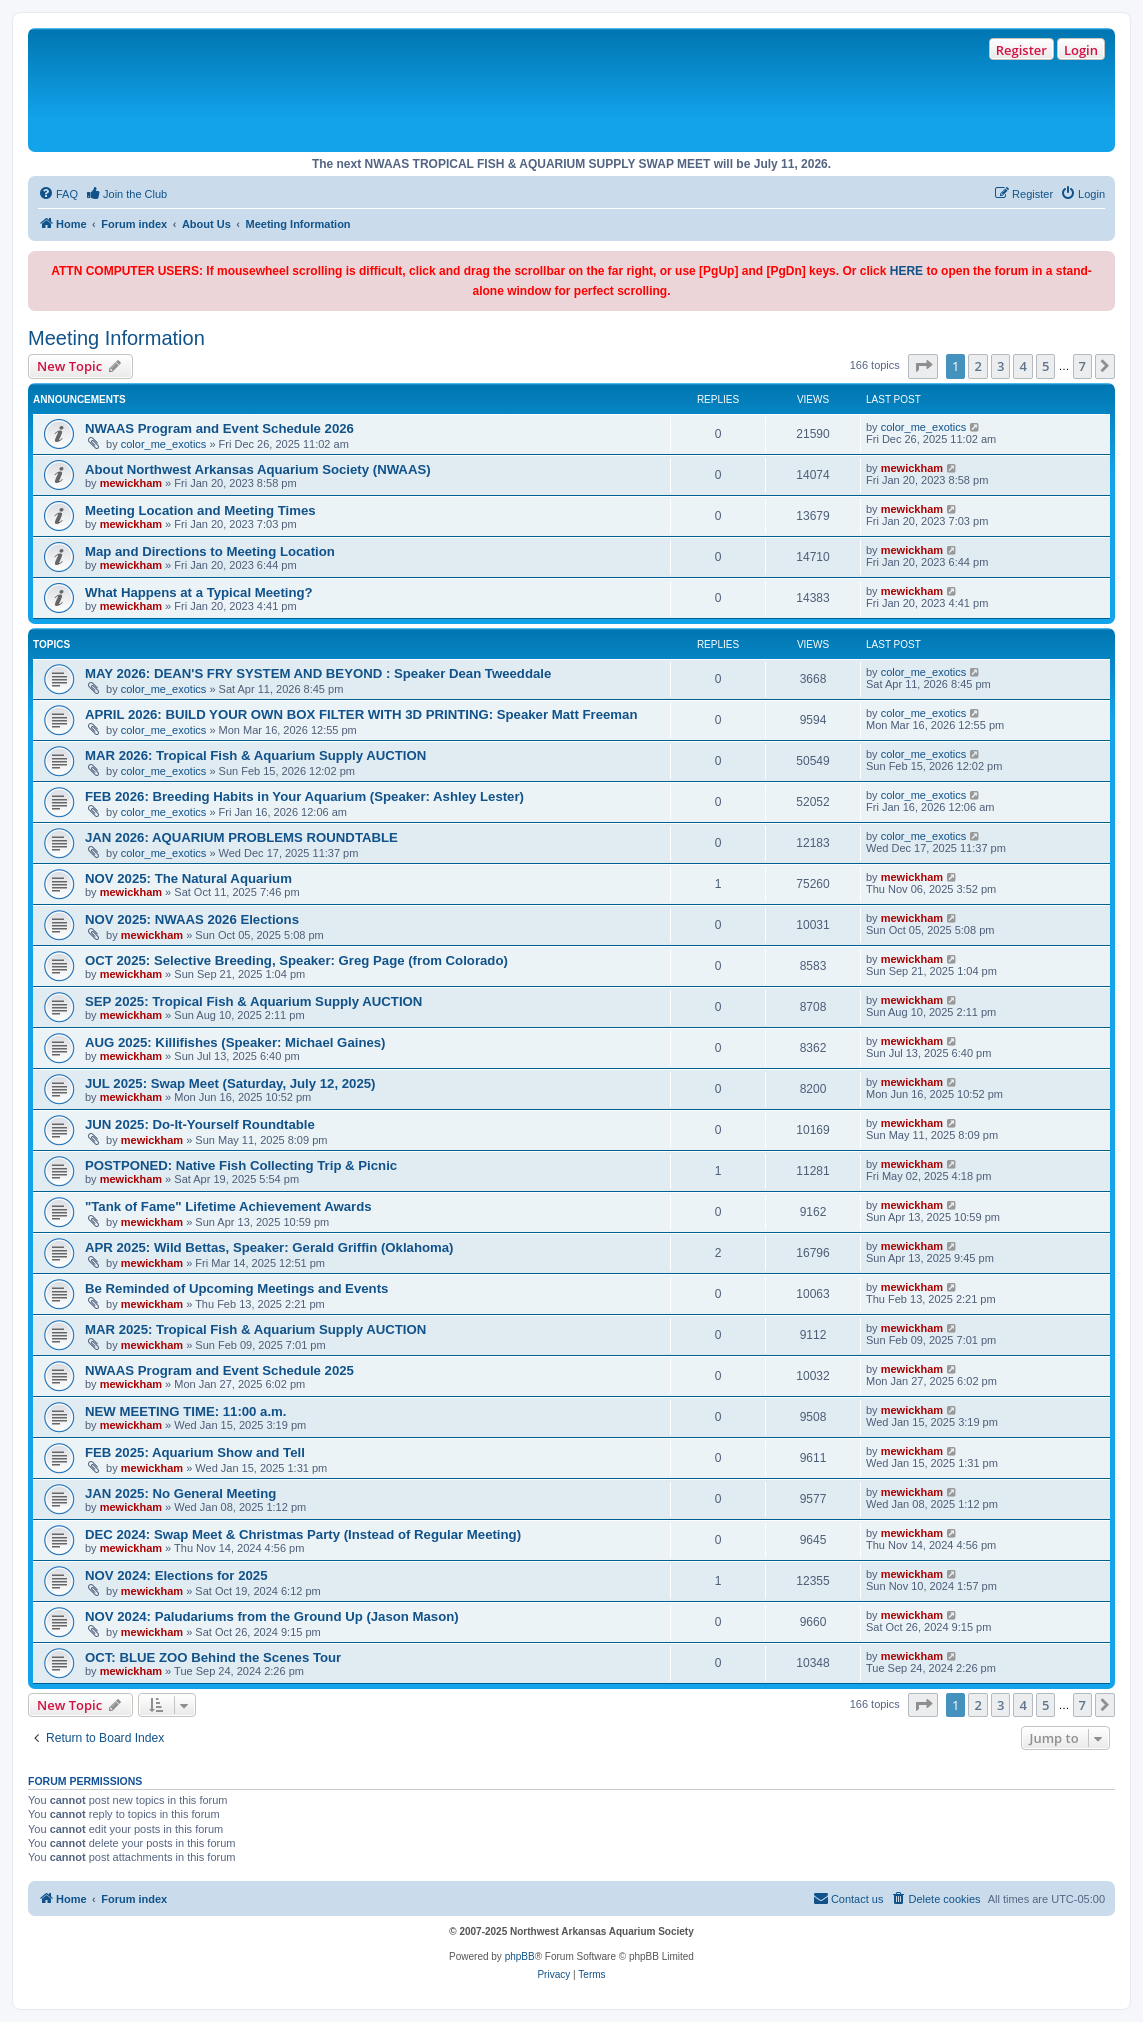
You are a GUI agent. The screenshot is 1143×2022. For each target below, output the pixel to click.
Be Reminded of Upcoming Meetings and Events (236, 1288)
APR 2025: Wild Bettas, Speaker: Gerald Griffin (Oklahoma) (269, 1247)
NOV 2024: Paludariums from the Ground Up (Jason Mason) (272, 1616)
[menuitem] (58, 194)
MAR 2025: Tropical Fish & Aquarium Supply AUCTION (255, 1329)
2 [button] (977, 366)
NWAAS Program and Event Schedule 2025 (219, 1370)
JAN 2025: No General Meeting (180, 1493)
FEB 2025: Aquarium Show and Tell (195, 1452)
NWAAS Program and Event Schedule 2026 (219, 428)
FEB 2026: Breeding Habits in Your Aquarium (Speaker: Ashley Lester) (304, 796)
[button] (923, 366)
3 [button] (1000, 366)
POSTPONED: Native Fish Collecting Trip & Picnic (241, 1165)
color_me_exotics (164, 444)
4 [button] (1022, 366)
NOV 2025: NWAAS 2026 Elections (192, 919)
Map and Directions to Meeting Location (210, 551)
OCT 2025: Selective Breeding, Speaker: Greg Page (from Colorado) (296, 960)
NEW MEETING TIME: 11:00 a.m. (186, 1411)
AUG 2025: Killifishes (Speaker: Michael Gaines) (235, 1042)
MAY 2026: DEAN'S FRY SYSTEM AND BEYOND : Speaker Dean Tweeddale (318, 673)
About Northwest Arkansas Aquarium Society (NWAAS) (258, 469)
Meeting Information (116, 338)
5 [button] (1045, 366)
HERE (906, 271)
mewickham (131, 483)
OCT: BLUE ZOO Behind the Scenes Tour (213, 1657)
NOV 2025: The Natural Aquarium (188, 878)
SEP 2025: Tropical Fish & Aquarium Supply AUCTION (253, 1001)
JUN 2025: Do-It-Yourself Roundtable (200, 1124)
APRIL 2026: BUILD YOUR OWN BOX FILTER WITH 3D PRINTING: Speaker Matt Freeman (361, 714)
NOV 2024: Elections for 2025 (176, 1575)
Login (1081, 50)
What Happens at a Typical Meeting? (199, 592)
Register (1021, 50)
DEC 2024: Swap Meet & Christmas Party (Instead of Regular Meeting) (303, 1534)
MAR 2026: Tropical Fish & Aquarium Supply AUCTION (255, 755)
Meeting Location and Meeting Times (200, 510)
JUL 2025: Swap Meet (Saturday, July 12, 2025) (230, 1083)
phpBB (520, 1956)
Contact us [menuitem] (848, 1898)
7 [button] (1082, 366)
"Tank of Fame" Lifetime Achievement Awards (228, 1206)
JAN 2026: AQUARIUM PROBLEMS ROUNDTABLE (241, 837)
